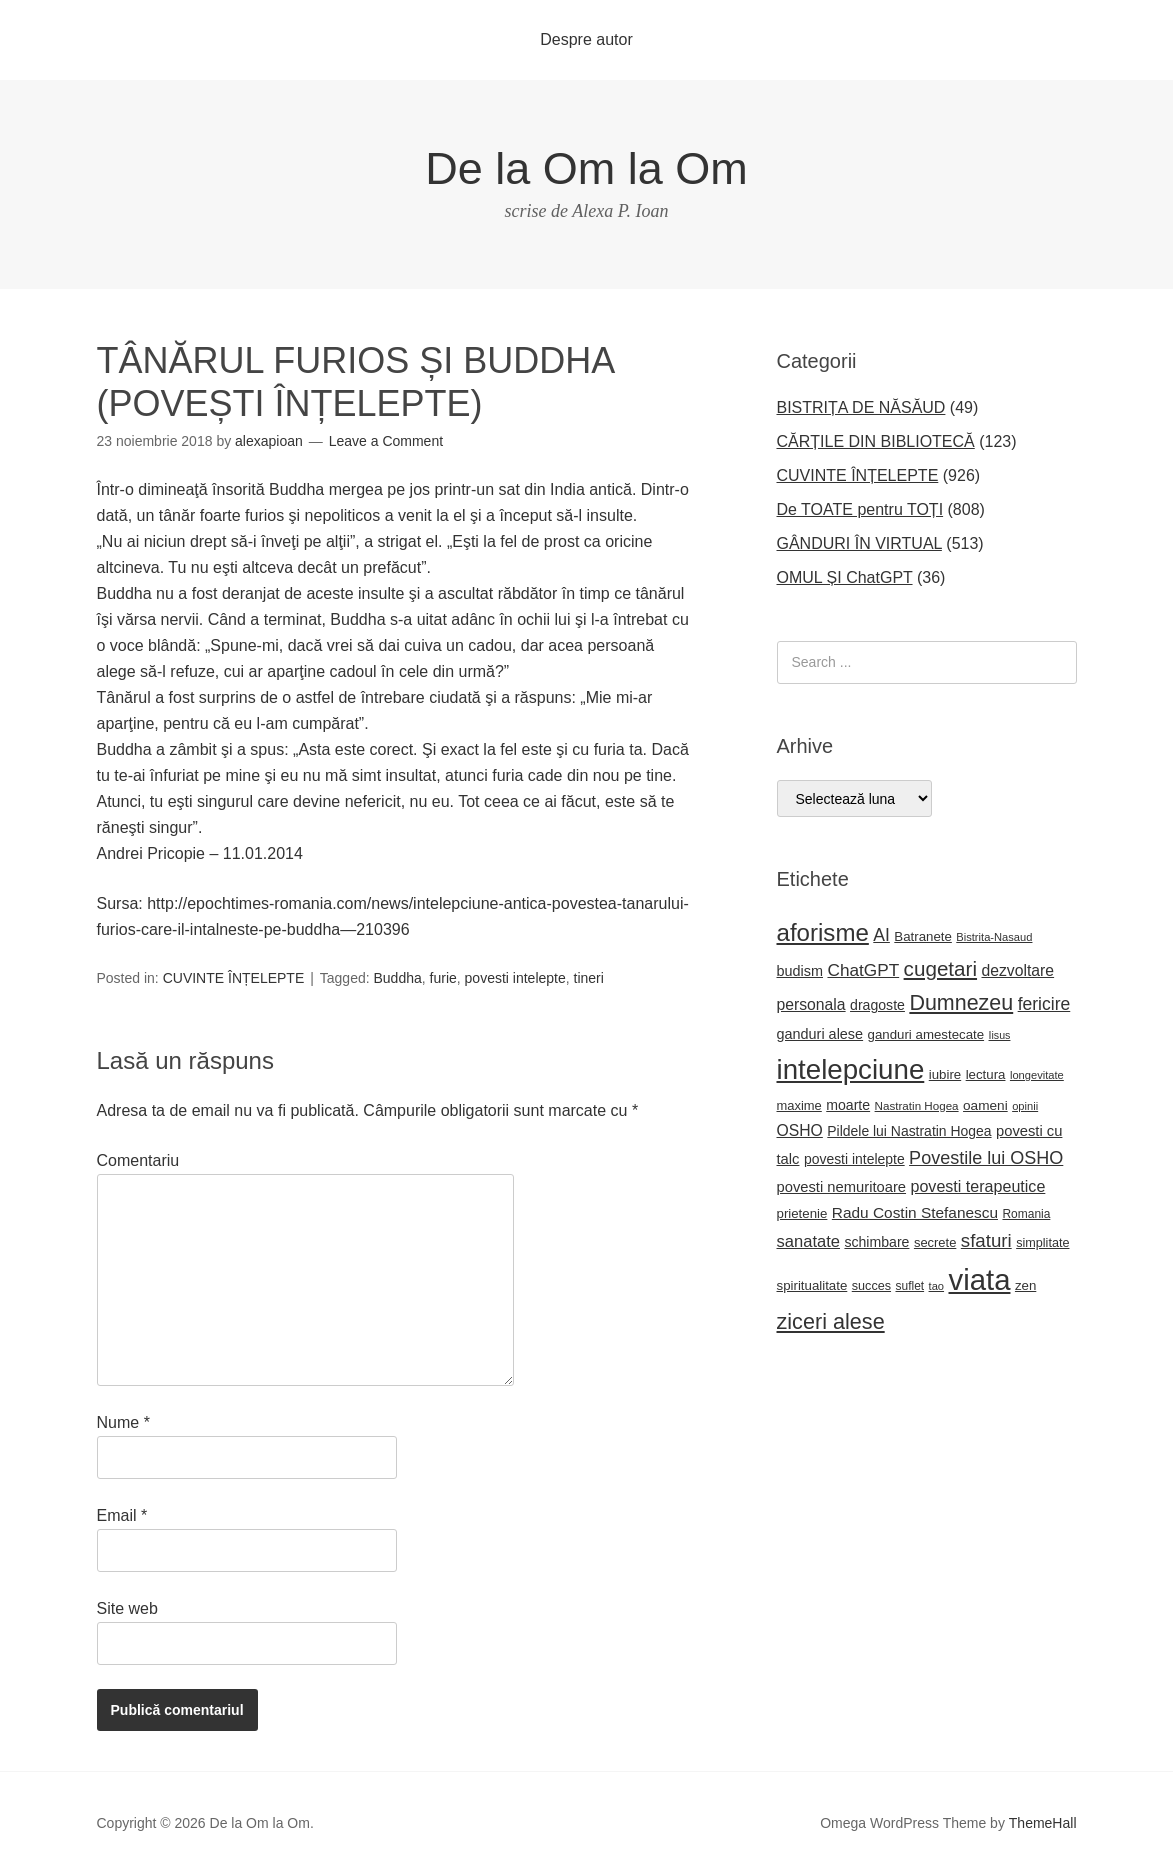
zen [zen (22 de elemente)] (1025, 1285)
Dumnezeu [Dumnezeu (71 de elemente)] (961, 1003)
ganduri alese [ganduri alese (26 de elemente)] (820, 1034)
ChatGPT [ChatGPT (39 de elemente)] (863, 970)
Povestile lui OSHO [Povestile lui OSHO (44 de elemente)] (986, 1158)
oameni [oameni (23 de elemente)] (985, 1105)
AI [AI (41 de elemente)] (881, 935)
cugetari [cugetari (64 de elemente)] (940, 968)
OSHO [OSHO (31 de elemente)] (800, 1130)
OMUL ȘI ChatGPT (845, 577)
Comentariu (138, 1160)
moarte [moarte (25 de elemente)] (848, 1105)
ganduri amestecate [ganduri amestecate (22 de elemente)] (926, 1034)
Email (122, 1515)
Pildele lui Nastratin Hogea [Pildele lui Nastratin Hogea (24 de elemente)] (909, 1131)
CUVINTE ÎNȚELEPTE (234, 978)
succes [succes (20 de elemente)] (871, 1286)
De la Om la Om (586, 168)
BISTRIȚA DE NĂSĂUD (861, 407)
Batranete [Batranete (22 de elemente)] (923, 936)
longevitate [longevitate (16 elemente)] (1037, 1075)
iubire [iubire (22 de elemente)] (945, 1074)
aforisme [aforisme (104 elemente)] (823, 932)
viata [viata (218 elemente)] (980, 1279)
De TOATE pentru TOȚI (860, 509)
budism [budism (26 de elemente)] (800, 971)
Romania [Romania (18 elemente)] (1026, 1214)
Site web (127, 1608)
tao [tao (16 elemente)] (937, 1286)
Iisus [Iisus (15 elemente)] (1000, 1035)
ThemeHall (1043, 1823)
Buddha (398, 978)
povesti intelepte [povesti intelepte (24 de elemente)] (854, 1159)
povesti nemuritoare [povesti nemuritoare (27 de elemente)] (842, 1187)
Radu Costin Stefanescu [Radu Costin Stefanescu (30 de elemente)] (915, 1212)
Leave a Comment (386, 441)
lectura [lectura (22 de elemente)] (986, 1074)
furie (443, 978)
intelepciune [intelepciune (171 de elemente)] (851, 1069)
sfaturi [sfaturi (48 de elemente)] (986, 1240)
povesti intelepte (515, 978)
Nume (123, 1422)
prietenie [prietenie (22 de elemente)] (802, 1213)
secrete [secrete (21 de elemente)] (935, 1242)
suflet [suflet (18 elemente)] (910, 1286)
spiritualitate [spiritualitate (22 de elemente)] (812, 1285)
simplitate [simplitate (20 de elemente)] (1042, 1243)
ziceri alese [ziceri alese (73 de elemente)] (831, 1321)
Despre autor (586, 39)
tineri (589, 978)
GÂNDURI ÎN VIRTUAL (859, 543)
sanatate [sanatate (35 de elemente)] (808, 1241)
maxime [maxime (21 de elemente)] (799, 1105)
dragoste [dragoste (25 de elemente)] (877, 1005)
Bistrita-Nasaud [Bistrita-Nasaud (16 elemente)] (994, 937)
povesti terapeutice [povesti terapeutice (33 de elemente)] (978, 1186)
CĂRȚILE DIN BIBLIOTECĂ (876, 441)
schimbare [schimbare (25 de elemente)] (876, 1242)
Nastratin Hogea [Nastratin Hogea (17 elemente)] (917, 1105)
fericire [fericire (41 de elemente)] (1044, 1004)
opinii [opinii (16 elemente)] (1025, 1106)
